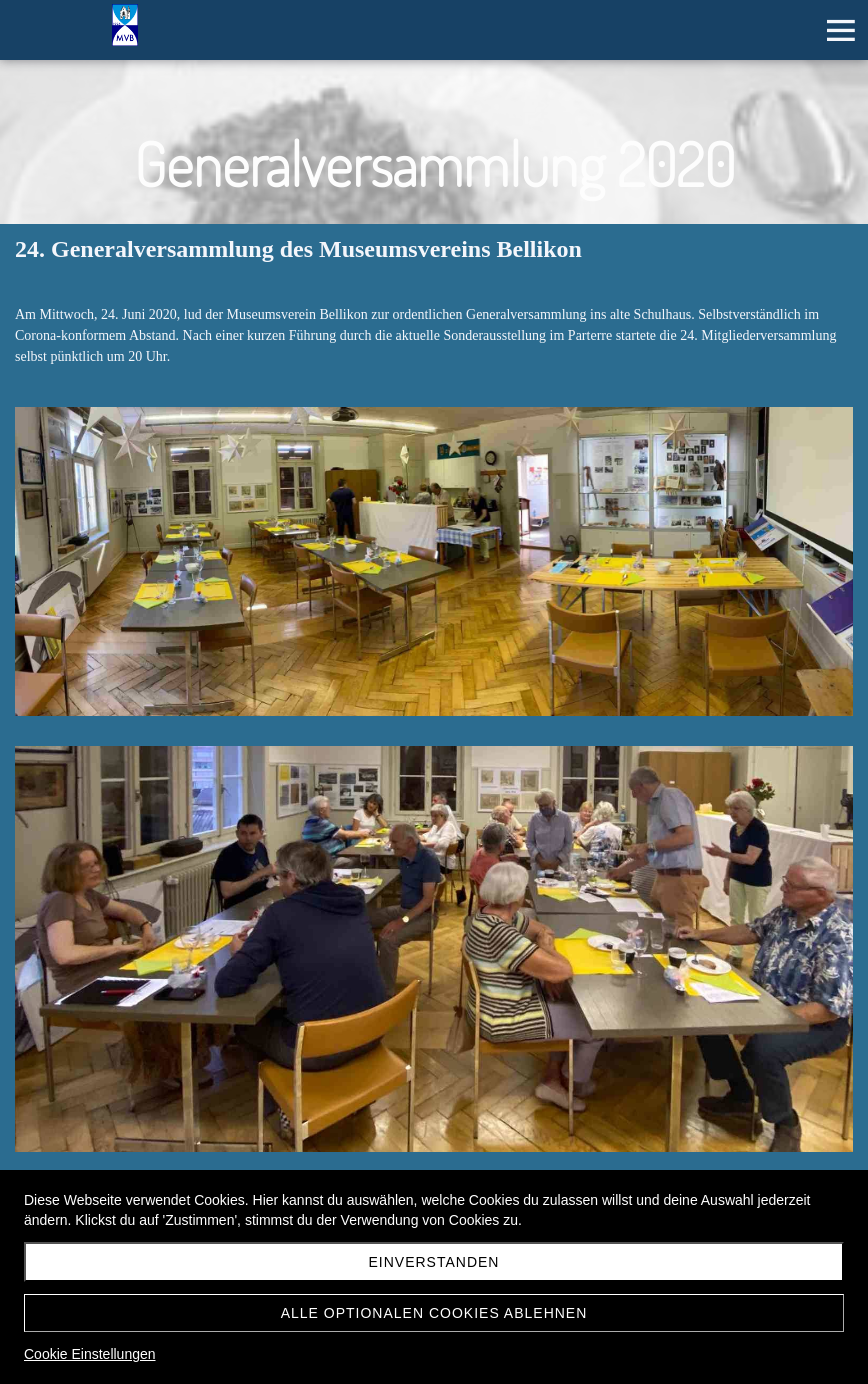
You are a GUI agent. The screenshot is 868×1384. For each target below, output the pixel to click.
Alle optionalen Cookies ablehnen (434, 1313)
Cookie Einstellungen (90, 1354)
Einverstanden (434, 1262)
